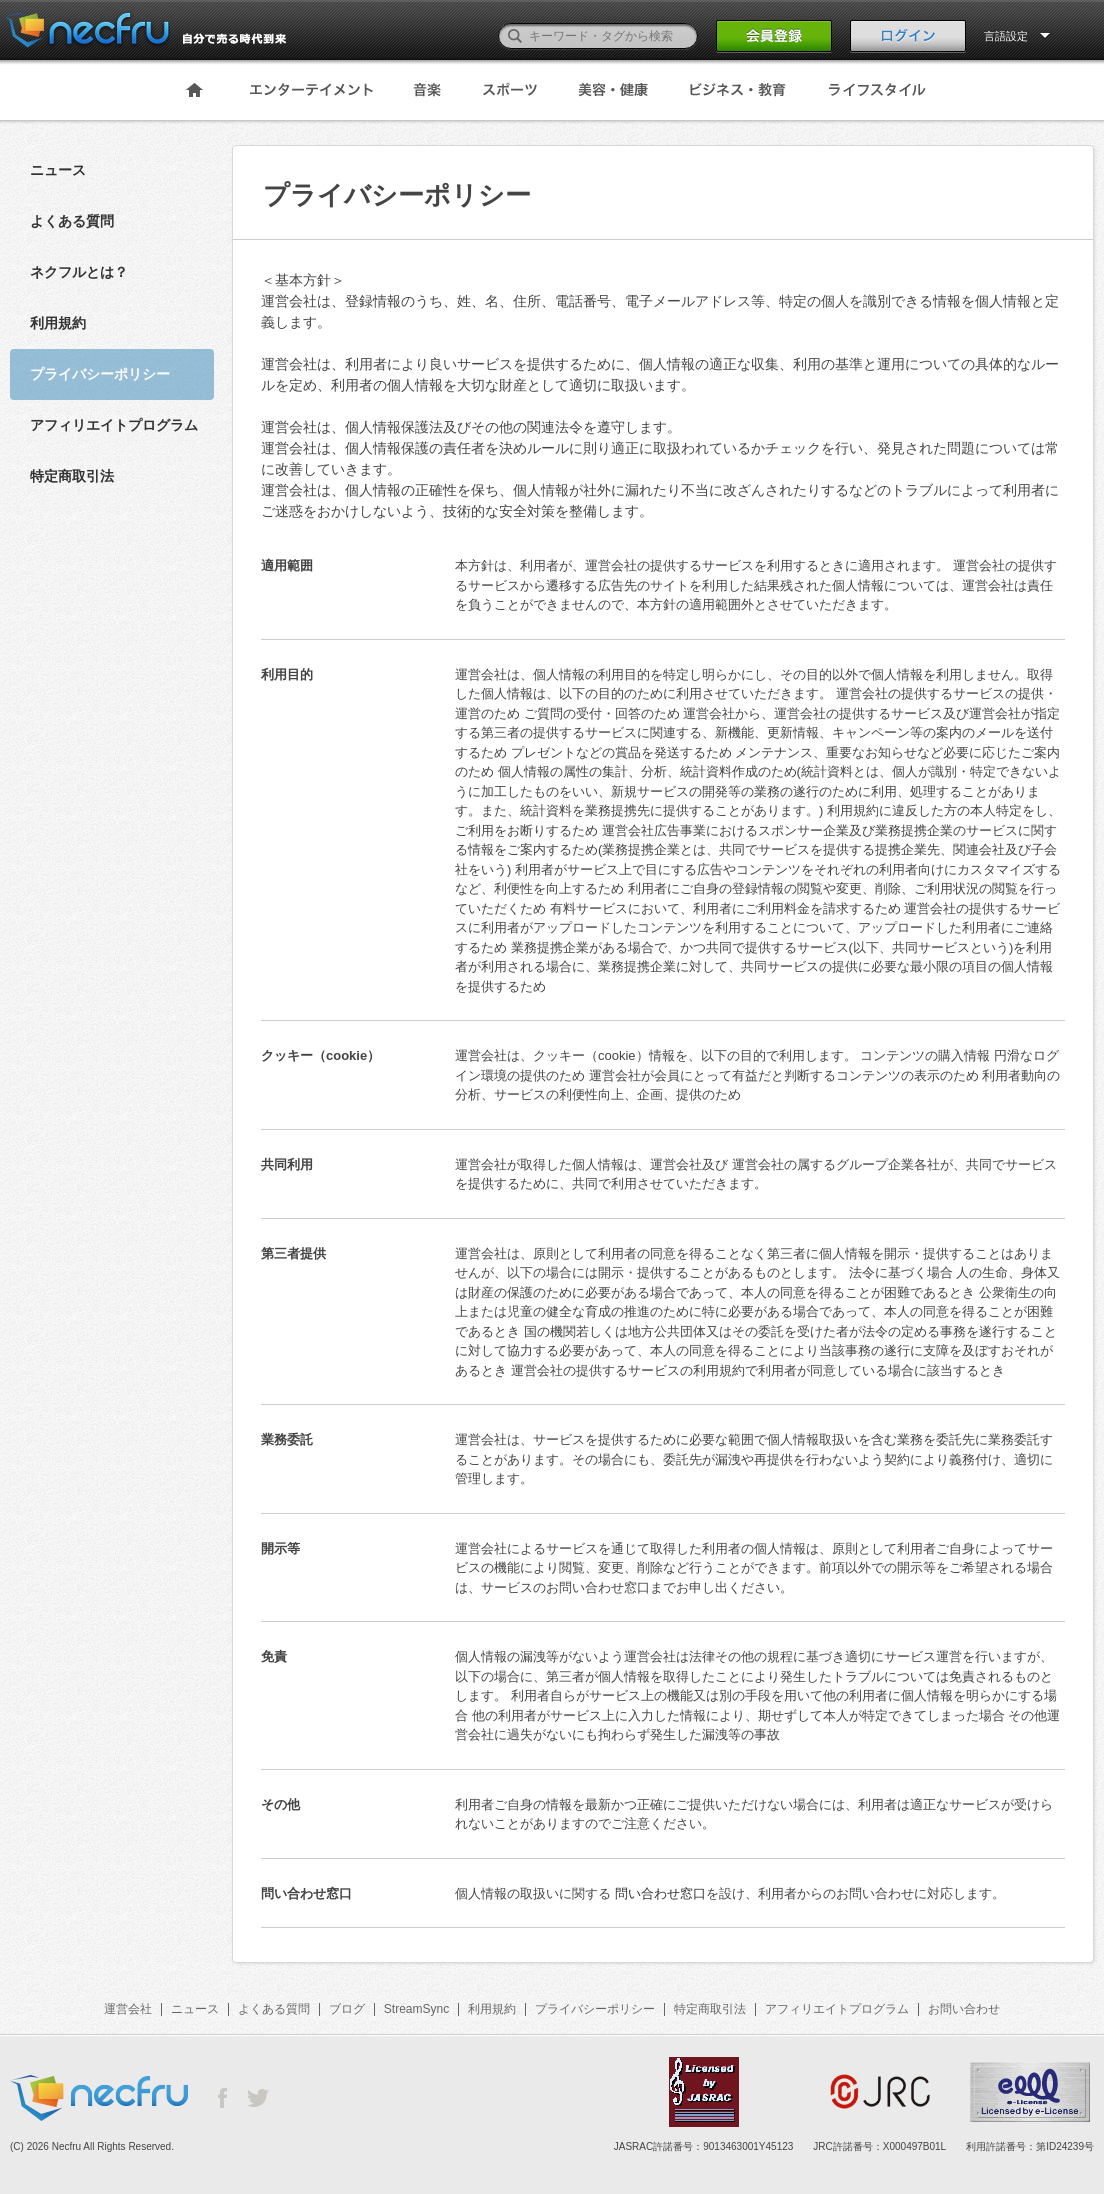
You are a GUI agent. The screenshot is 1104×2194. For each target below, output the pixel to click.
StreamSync (416, 2009)
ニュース (58, 170)
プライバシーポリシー (595, 2009)
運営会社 (128, 2009)
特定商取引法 (72, 476)
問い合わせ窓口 (660, 1893)
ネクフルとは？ (79, 272)
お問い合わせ (964, 2009)
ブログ (347, 2009)
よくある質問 (72, 221)
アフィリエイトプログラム (114, 425)
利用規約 (58, 323)
